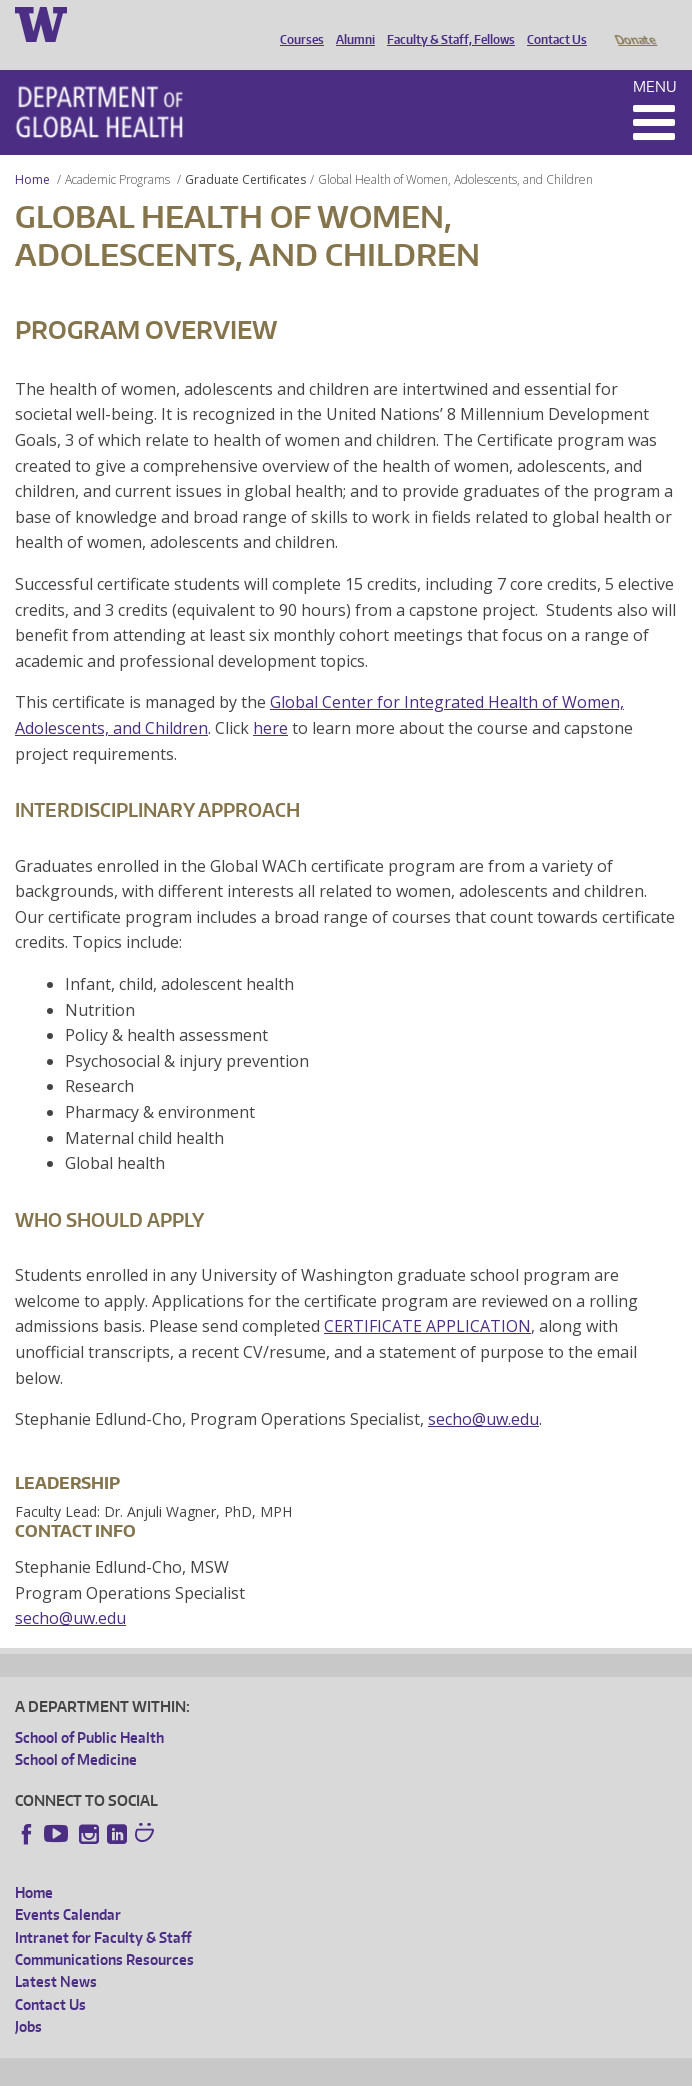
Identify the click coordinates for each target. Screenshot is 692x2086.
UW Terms (361, 2067)
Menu (655, 58)
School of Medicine (76, 1731)
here (270, 700)
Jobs (28, 1998)
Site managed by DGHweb (480, 2067)
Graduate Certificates (245, 151)
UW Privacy (280, 2067)
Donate (634, 23)
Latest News (56, 1953)
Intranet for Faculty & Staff (103, 1909)
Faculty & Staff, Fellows (446, 23)
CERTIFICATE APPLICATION (427, 1298)
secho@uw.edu (483, 1391)
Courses (297, 23)
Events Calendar (68, 1886)
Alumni (350, 23)
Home (32, 151)
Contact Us (552, 23)
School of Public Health (89, 1709)
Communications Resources (104, 1931)
